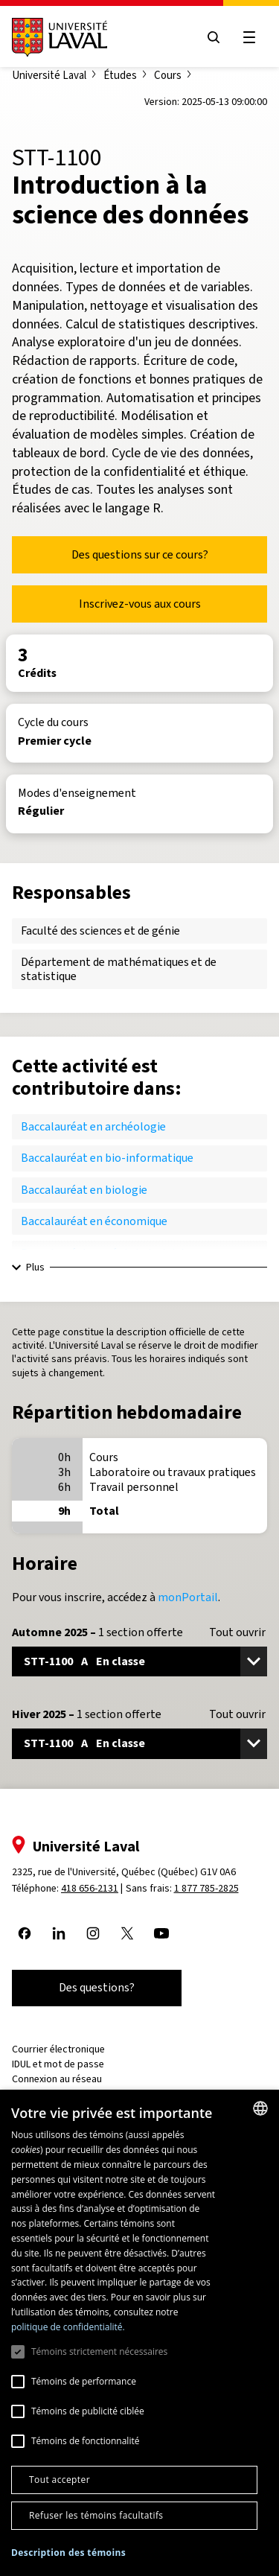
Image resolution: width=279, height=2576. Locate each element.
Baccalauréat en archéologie (93, 1126)
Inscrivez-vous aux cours (140, 603)
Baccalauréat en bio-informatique (107, 1157)
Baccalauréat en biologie (84, 1190)
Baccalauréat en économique (94, 1221)
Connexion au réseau (57, 2079)
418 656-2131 (89, 1888)
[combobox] (260, 2108)
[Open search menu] (213, 37)
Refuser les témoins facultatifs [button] (96, 2515)
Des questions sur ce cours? (139, 554)
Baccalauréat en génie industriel (103, 1253)
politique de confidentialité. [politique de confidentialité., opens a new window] (68, 2327)
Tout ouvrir (237, 1632)
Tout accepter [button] (59, 2479)
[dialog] (139, 2333)
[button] (68, 2553)
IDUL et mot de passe (58, 2064)
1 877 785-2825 (206, 1888)
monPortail (188, 1597)
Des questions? (97, 1987)
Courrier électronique (58, 2049)
